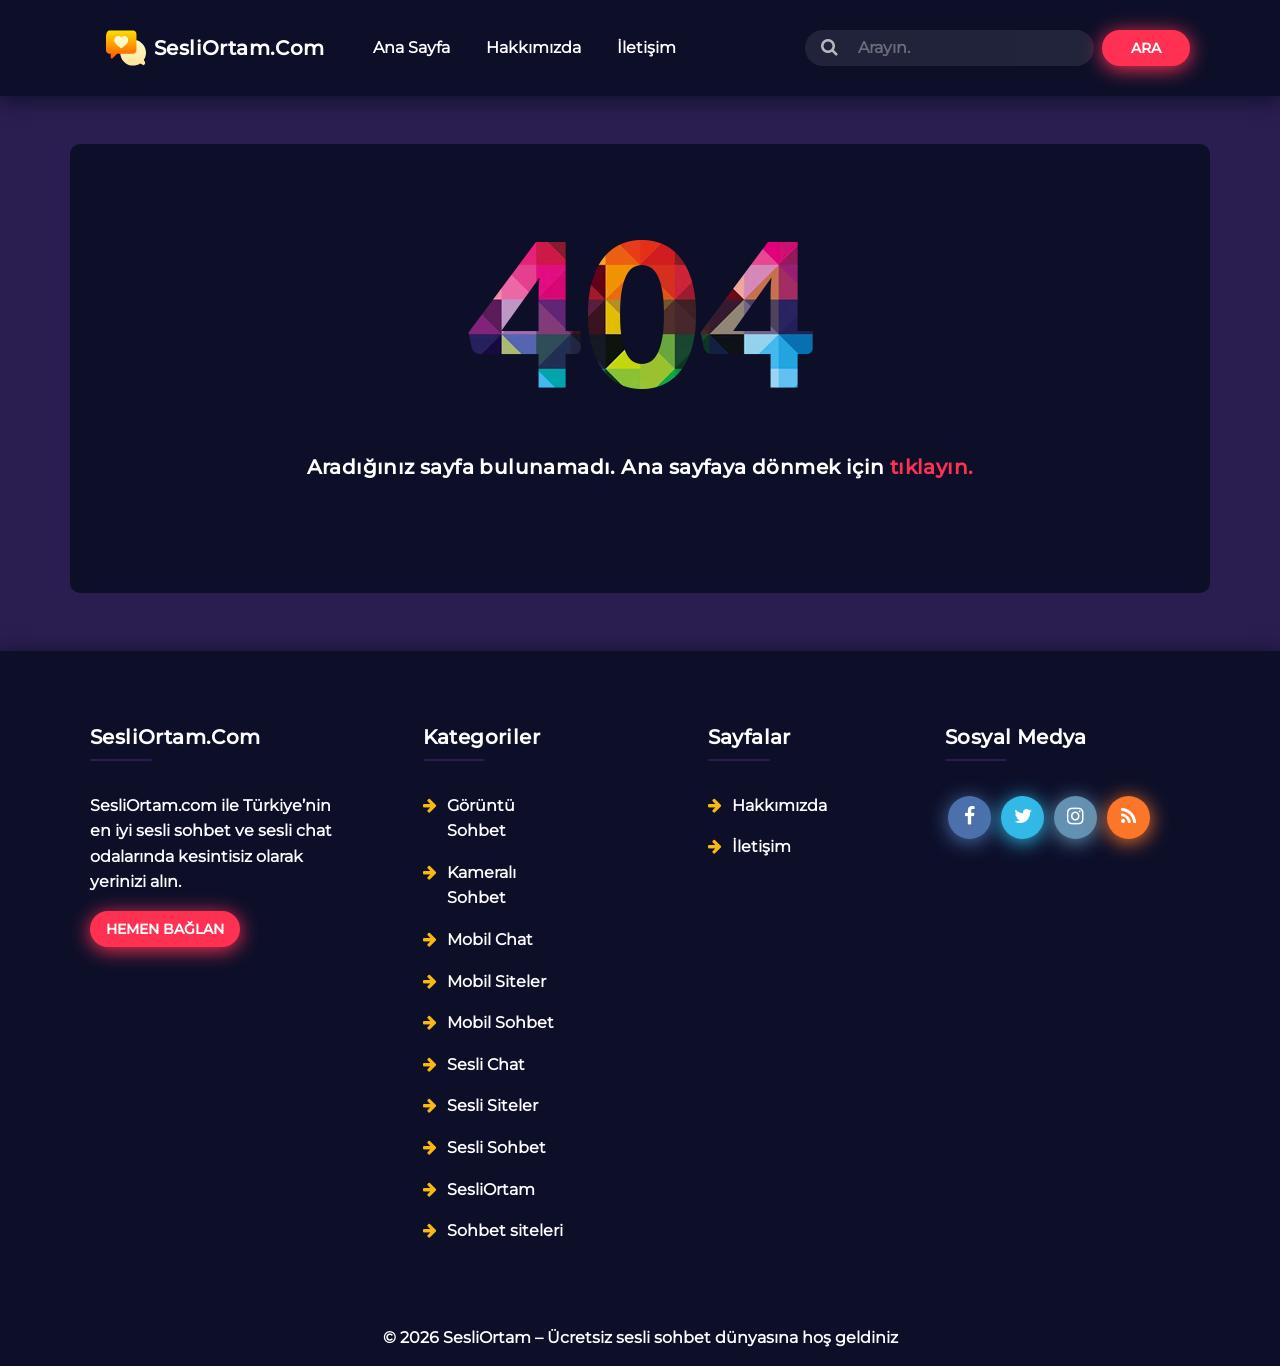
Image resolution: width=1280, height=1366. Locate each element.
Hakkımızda (533, 47)
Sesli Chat (486, 1064)
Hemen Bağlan (165, 929)
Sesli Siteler (492, 1105)
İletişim (646, 47)
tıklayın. (932, 467)
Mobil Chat (490, 939)
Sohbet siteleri (505, 1230)
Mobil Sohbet (500, 1022)
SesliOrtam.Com (215, 48)
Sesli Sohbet (496, 1147)
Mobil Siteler (496, 981)
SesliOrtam (491, 1189)
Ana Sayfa (411, 47)
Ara (1146, 48)
